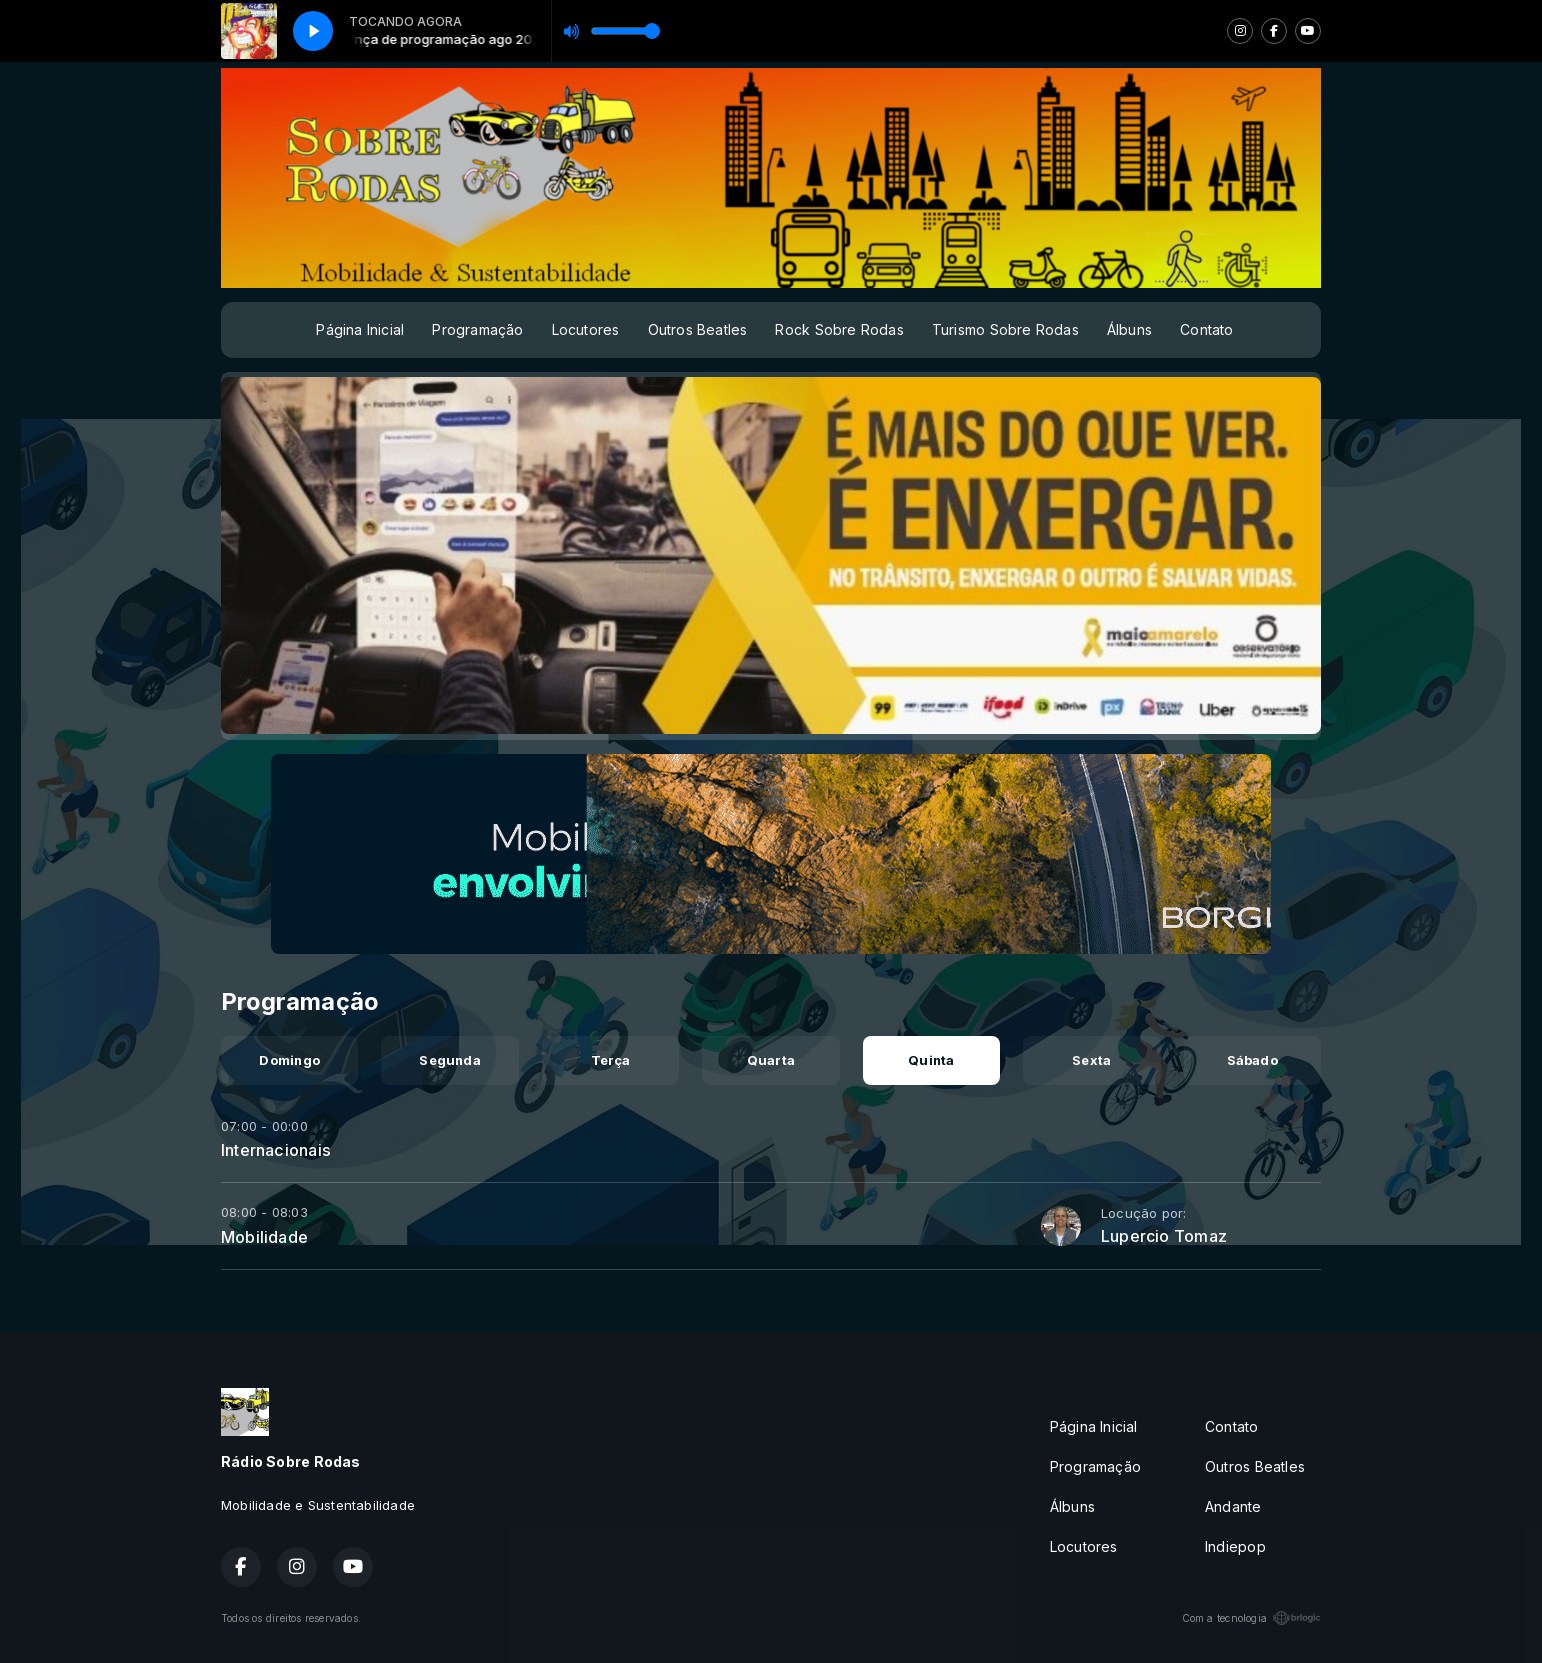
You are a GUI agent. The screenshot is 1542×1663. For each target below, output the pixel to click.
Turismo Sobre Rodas (1005, 329)
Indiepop (1235, 1546)
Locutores (586, 329)
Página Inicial (360, 329)
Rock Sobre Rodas (839, 329)
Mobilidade (264, 1237)
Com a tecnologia (1251, 1618)
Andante (1233, 1506)
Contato (1206, 329)
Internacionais (276, 1150)
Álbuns (1129, 329)
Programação (477, 329)
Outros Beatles (698, 329)
